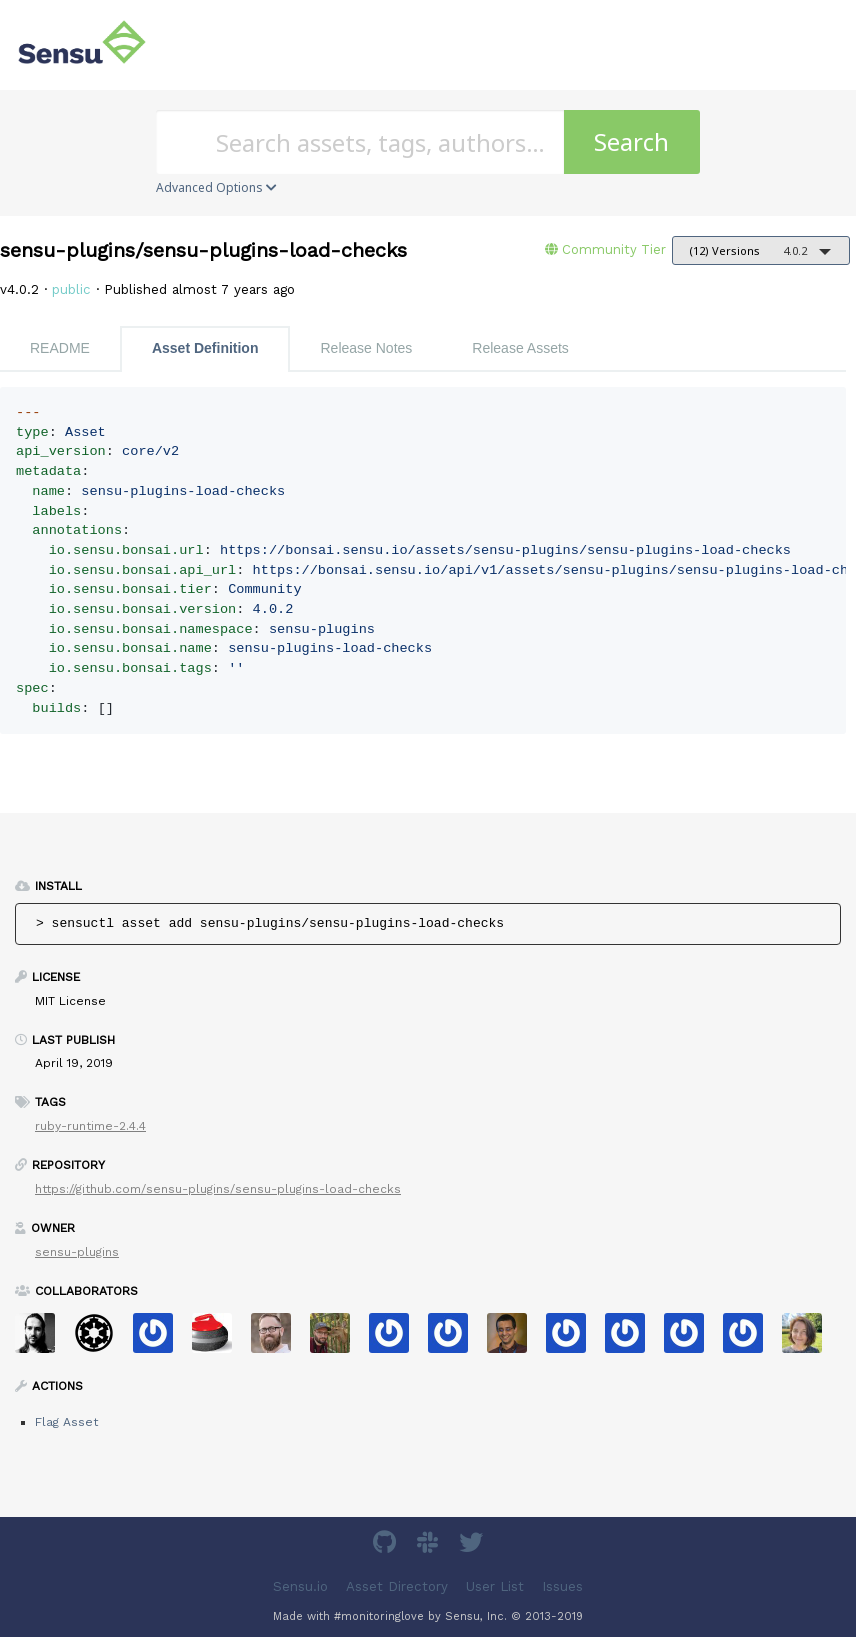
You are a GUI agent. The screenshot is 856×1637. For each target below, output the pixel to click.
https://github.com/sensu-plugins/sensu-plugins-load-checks (218, 1189)
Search (631, 141)
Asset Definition (205, 348)
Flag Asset (66, 1422)
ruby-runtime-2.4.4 (90, 1126)
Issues (562, 1586)
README (60, 348)
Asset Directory (397, 1586)
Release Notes (366, 348)
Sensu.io (300, 1586)
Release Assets (520, 348)
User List (495, 1586)
